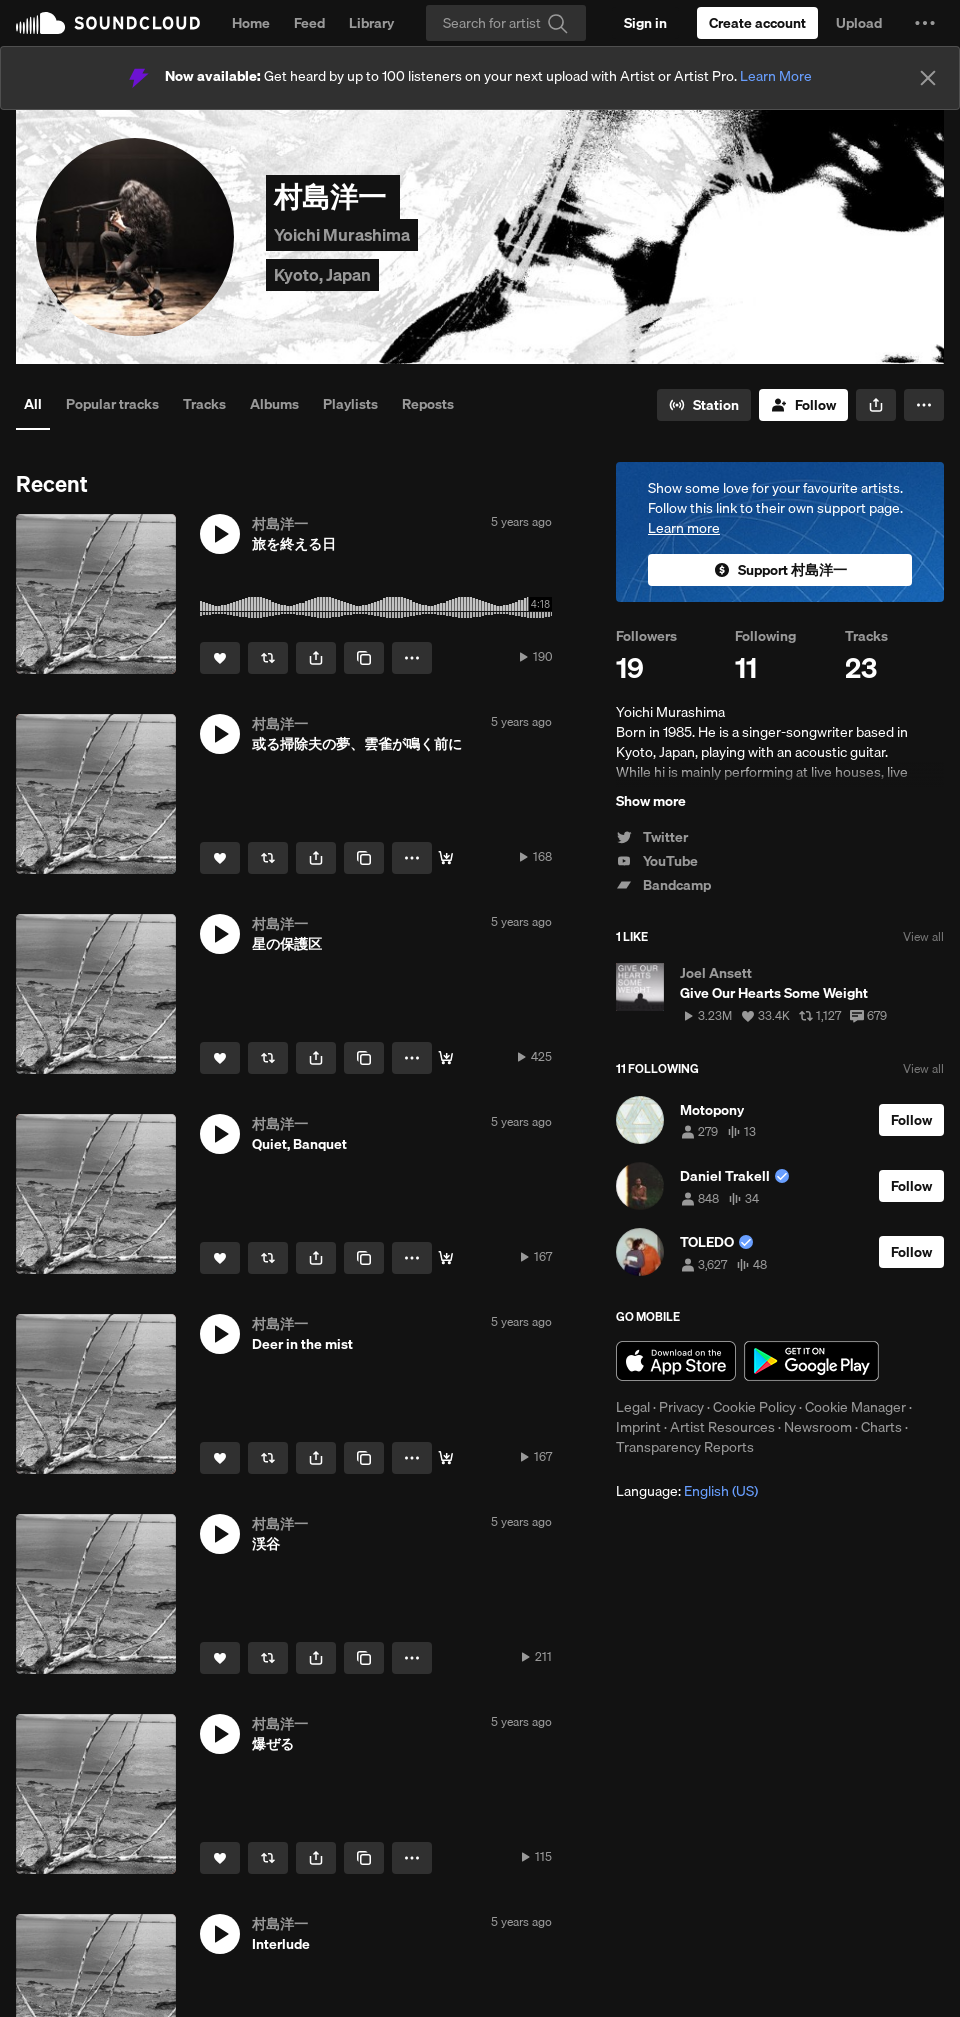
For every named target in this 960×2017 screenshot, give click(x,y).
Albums (274, 404)
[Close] (928, 78)
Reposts (428, 404)
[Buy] (446, 858)
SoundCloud (108, 23)
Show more (651, 801)
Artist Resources (722, 1427)
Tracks (204, 404)
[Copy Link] (364, 658)
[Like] (220, 658)
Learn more (684, 528)
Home (251, 23)
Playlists (350, 404)
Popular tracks (112, 404)
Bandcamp (663, 885)
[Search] (506, 23)
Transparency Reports (685, 1447)
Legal (633, 1407)
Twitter (652, 837)
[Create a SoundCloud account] (757, 23)
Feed (309, 23)
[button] (925, 23)
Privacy (681, 1407)
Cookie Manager (855, 1407)
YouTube (657, 861)
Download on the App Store (676, 1361)
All (33, 404)
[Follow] (803, 405)
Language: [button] (687, 1491)
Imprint (638, 1427)
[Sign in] (645, 23)
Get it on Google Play (811, 1361)
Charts (881, 1427)
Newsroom (818, 1427)
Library (371, 23)
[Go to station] (704, 405)
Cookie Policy (754, 1407)
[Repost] (268, 658)
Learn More (776, 76)
